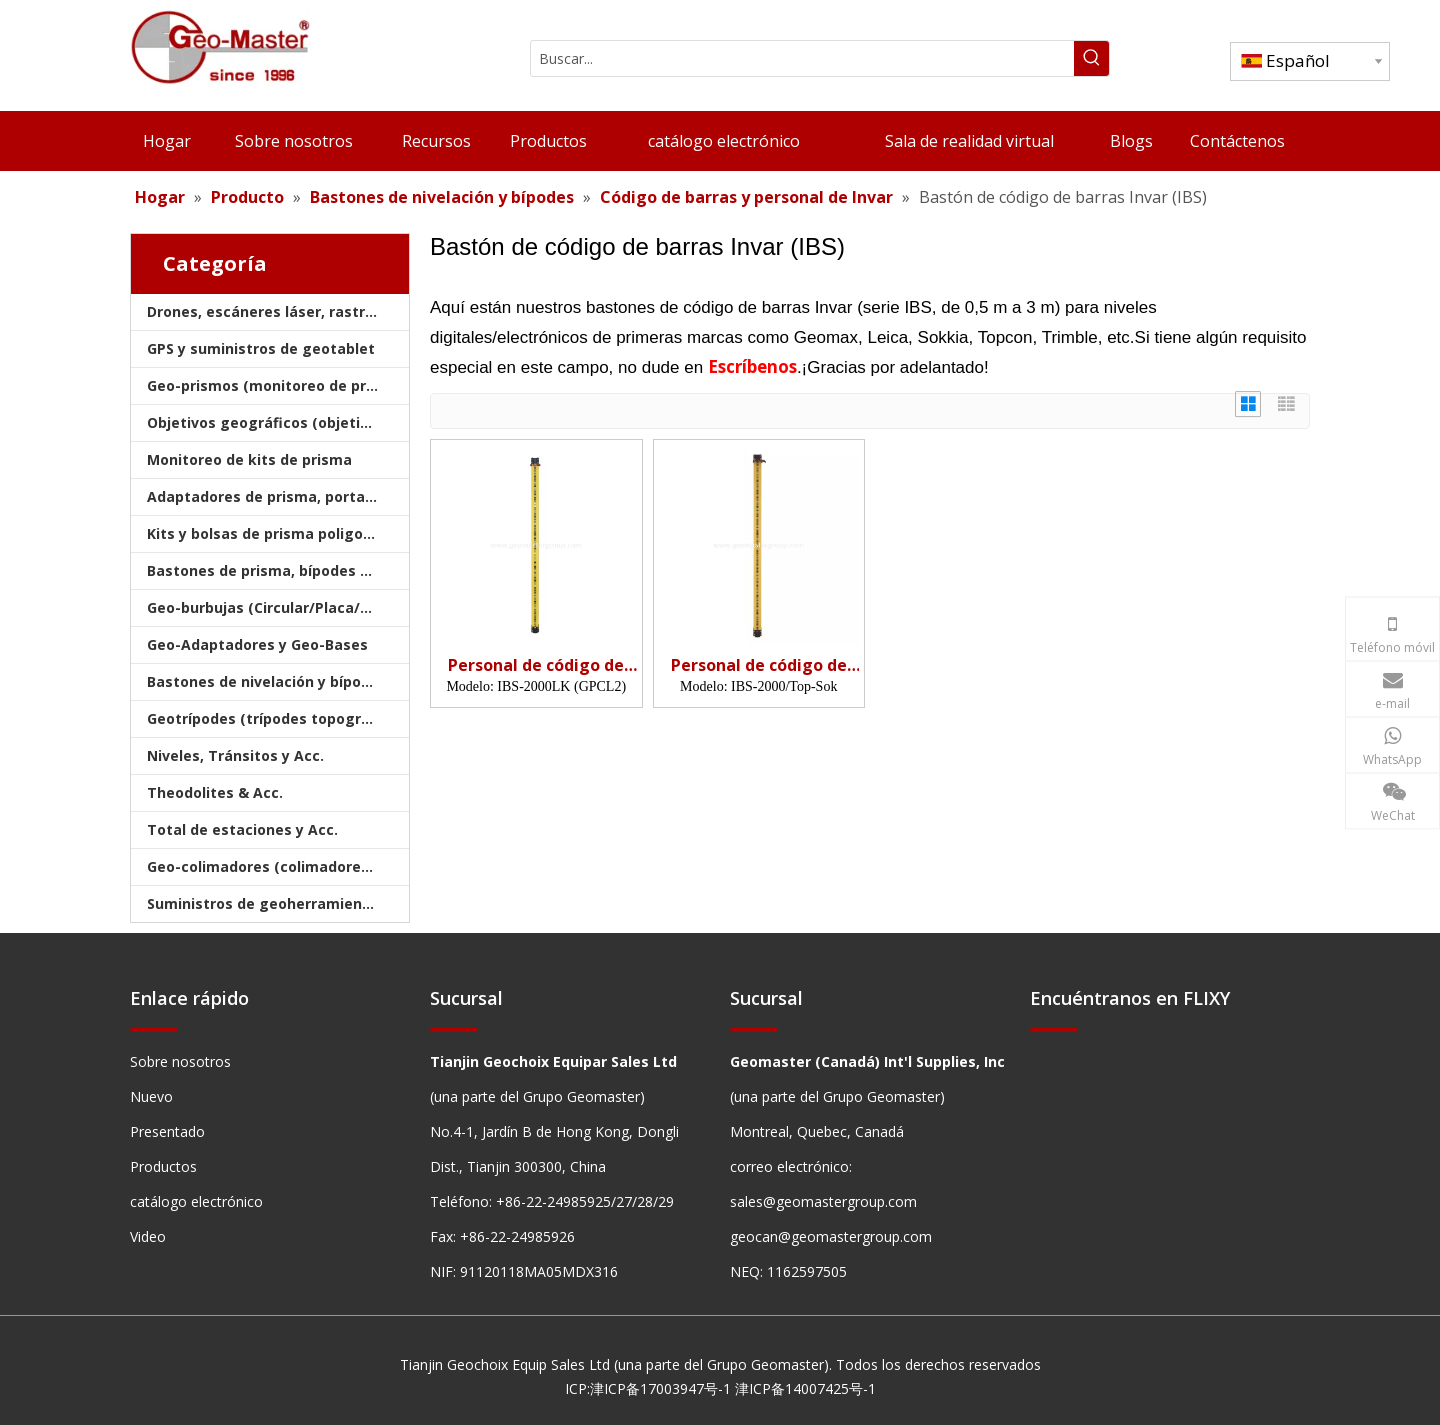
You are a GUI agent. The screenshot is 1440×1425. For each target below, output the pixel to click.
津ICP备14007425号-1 (805, 1388)
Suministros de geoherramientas (266, 903)
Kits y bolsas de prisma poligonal (266, 533)
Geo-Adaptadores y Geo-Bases (257, 644)
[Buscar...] (802, 58)
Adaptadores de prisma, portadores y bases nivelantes (278, 496)
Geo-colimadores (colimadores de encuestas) (278, 866)
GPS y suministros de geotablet (261, 348)
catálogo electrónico (196, 1201)
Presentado (167, 1131)
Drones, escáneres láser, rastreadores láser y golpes (278, 311)
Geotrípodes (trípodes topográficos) (278, 718)
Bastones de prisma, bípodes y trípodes (278, 570)
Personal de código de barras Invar (536, 665)
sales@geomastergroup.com (823, 1201)
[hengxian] (154, 1029)
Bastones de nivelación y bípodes (267, 681)
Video (148, 1236)
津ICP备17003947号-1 (660, 1388)
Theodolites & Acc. (215, 792)
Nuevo (151, 1096)
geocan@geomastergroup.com (831, 1236)
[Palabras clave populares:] (1091, 58)
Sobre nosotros (180, 1061)
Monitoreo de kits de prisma (249, 459)
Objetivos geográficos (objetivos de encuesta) (278, 422)
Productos (163, 1166)
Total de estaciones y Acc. (242, 829)
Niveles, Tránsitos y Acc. (235, 755)
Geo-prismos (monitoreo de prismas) (278, 385)
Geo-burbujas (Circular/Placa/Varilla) (278, 607)
